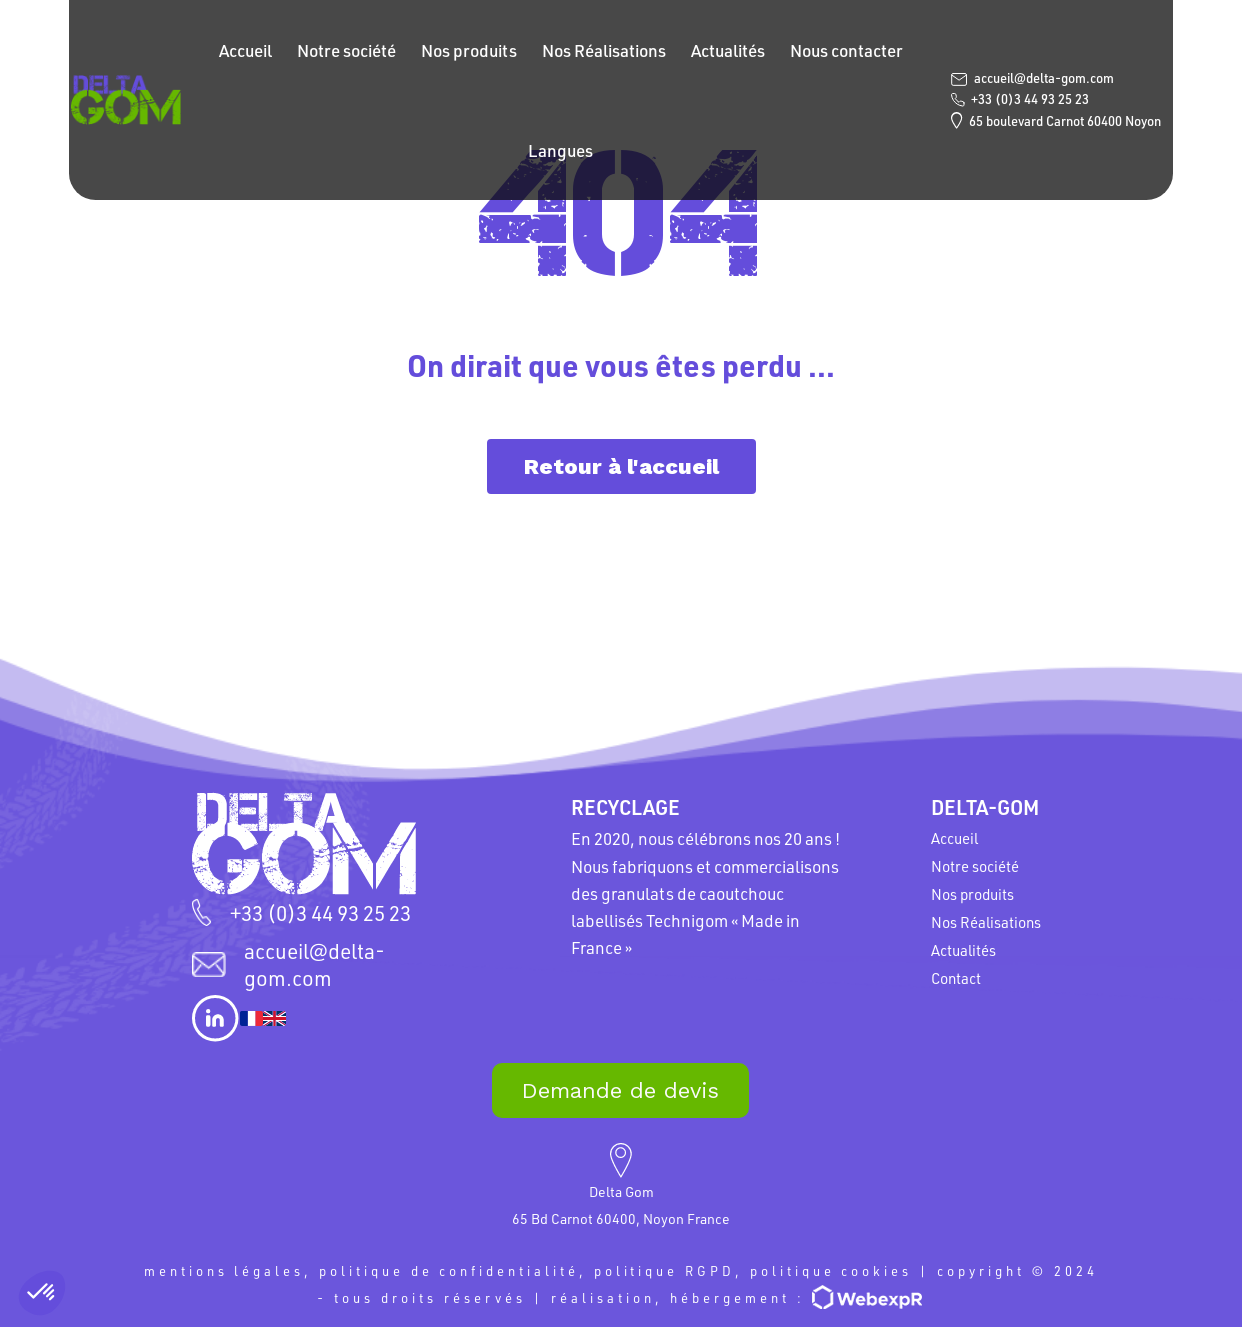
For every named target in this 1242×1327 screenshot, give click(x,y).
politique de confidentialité (448, 1270)
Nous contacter (847, 50)
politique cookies (832, 1270)
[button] (42, 1293)
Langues (562, 150)
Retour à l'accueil (621, 466)
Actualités (729, 50)
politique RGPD (665, 1270)
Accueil (246, 50)
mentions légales (222, 1270)
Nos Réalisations (605, 50)
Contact (956, 978)
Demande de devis (620, 1090)
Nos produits (470, 50)
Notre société (347, 50)
